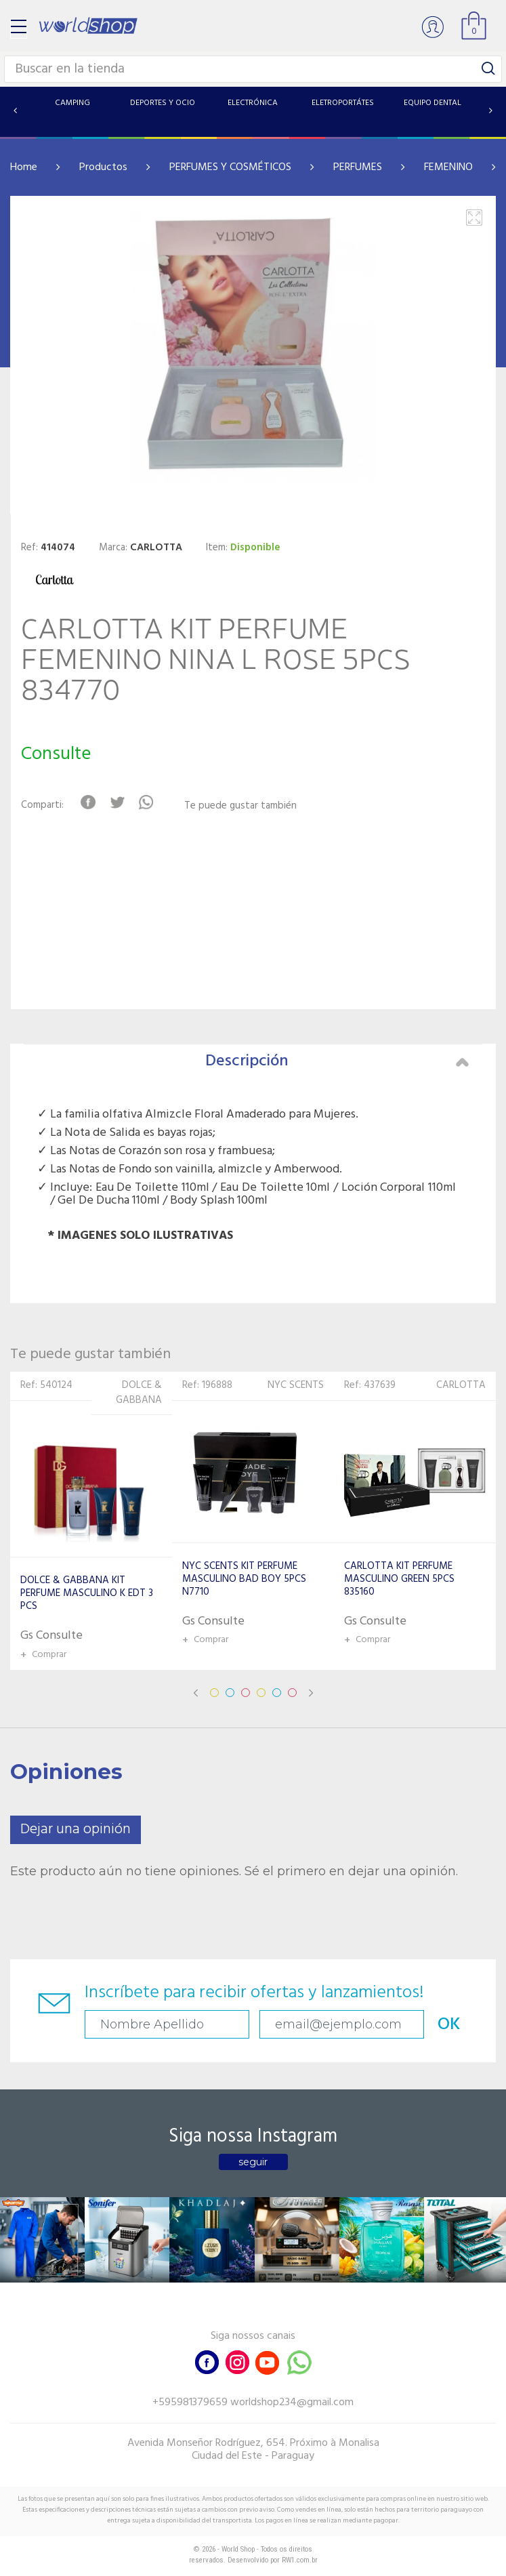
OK (449, 2025)
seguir (253, 2162)
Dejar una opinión (75, 1829)
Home (23, 167)
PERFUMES (357, 167)
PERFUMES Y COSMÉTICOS (230, 167)
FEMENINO (448, 167)
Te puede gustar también (240, 806)
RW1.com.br (300, 2560)
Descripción (337, 1061)
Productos (103, 167)
